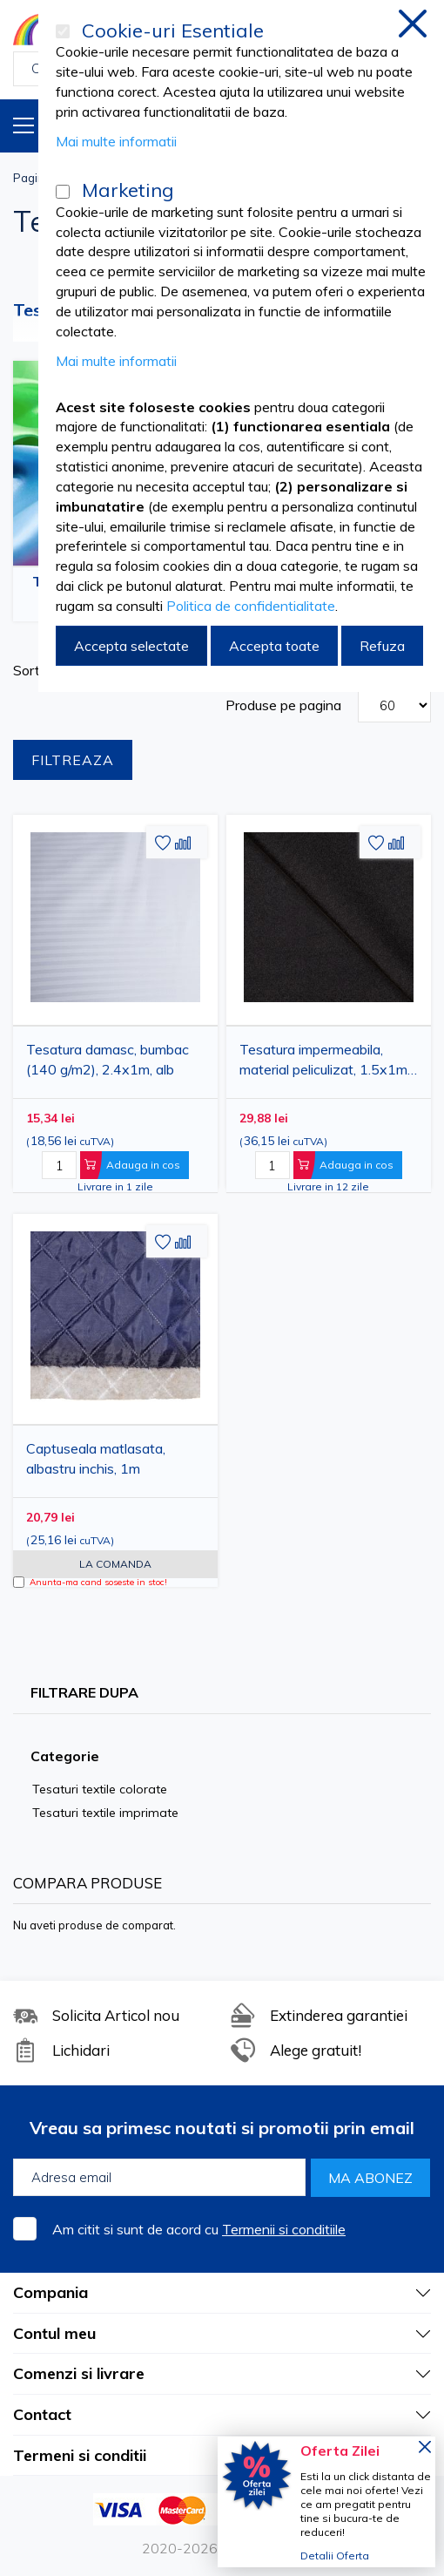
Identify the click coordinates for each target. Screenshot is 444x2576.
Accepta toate (274, 645)
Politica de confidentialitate (250, 605)
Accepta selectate (131, 645)
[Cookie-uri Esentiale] (63, 31)
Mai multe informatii (116, 141)
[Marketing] (63, 192)
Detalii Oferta (334, 2555)
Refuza (382, 645)
